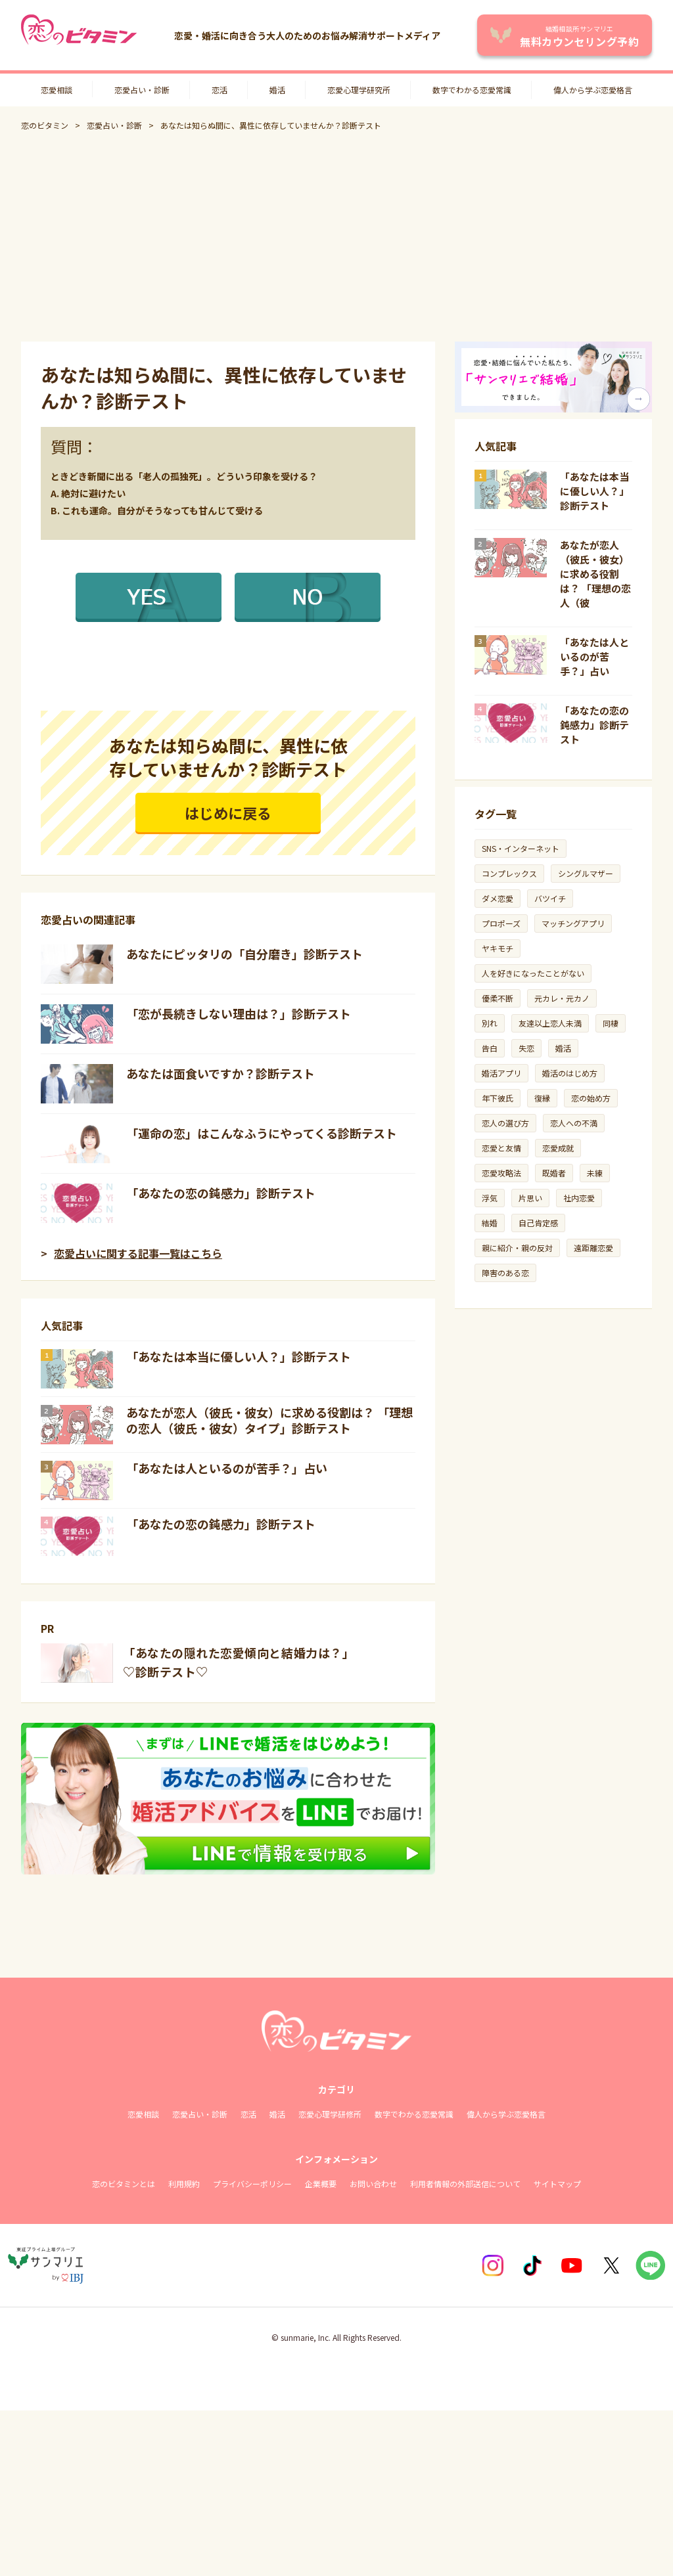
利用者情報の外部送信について (465, 2183)
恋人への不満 (573, 1122)
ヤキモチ (497, 948)
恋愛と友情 (501, 1147)
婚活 (277, 89)
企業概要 (320, 2183)
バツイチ (550, 898)
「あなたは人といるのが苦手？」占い (226, 1468)
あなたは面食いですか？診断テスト (220, 1073)
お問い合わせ (373, 2183)
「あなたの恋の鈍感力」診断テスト (220, 1192)
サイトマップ (557, 2183)
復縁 (542, 1097)
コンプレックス (509, 873)
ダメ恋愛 (497, 898)
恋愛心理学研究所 (358, 89)
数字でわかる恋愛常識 (471, 89)
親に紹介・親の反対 (517, 1247)
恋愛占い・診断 (142, 89)
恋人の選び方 (505, 1122)
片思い (530, 1197)
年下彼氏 (497, 1097)
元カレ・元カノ (562, 998)
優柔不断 (497, 998)
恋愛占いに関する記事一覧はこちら (138, 1253)
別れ (490, 1023)
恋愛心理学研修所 (329, 2114)
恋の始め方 (591, 1097)
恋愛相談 (56, 89)
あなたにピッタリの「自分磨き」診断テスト (244, 953)
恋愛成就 (558, 1147)
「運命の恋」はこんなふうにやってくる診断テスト (261, 1133)
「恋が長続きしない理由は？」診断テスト (238, 1013)
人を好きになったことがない (533, 973)
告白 (490, 1048)
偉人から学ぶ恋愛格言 (592, 89)
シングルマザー (585, 873)
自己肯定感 (538, 1222)
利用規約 (184, 2183)
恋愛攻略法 (501, 1172)
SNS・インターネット (520, 848)
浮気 (490, 1197)
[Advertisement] (336, 236)
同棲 (610, 1023)
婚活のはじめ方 (569, 1072)
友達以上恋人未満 (550, 1023)
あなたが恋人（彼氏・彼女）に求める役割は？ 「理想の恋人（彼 (595, 574)
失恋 (526, 1048)
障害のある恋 (505, 1272)
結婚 (490, 1222)
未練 (595, 1172)
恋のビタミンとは (123, 2183)
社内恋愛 (579, 1197)
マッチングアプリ (573, 923)
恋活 (219, 89)
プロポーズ (501, 923)
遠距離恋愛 (593, 1247)
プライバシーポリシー (252, 2183)
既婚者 (554, 1172)
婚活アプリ (501, 1072)
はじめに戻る (228, 812)
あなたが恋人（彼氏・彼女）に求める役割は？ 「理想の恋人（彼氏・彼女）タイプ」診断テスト (269, 1420)
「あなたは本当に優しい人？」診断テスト (238, 1356)
